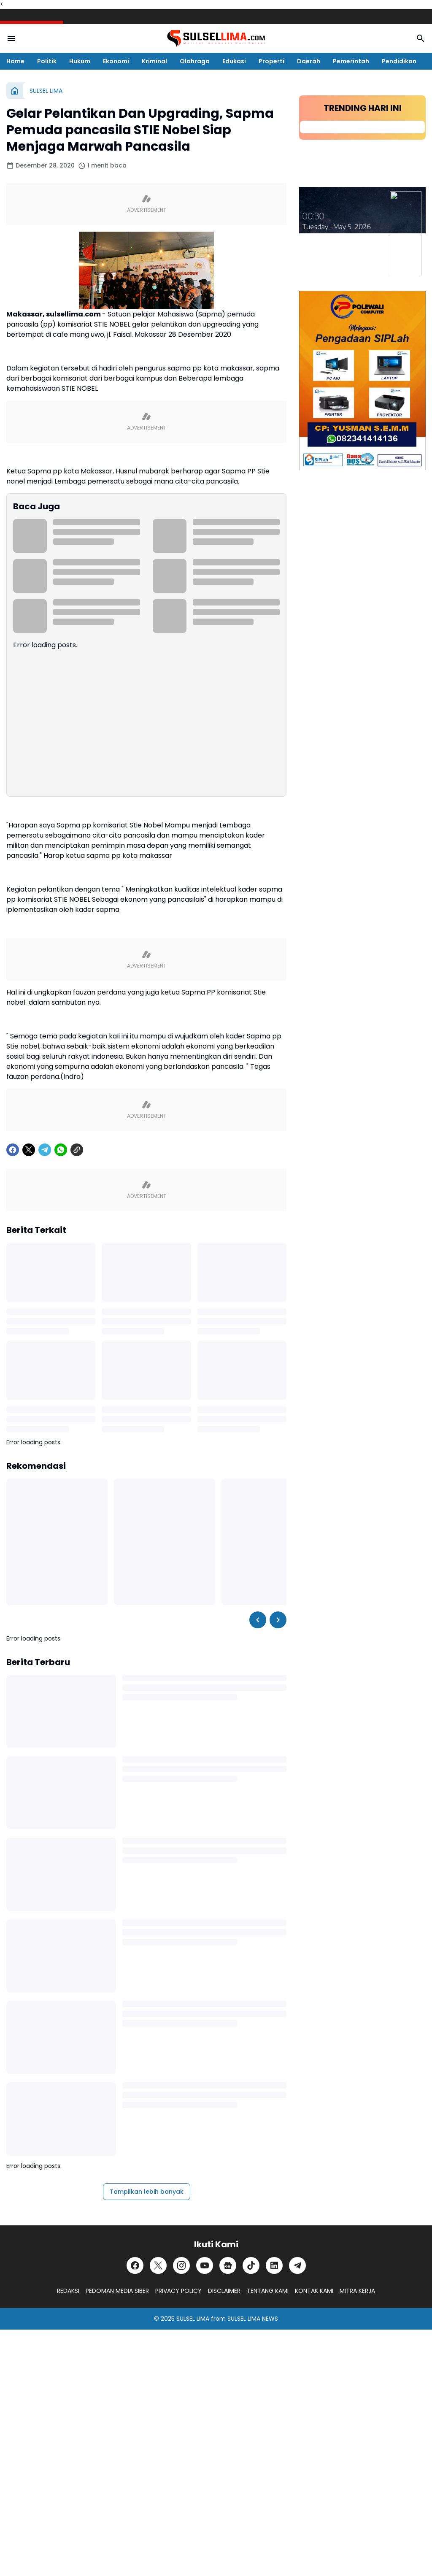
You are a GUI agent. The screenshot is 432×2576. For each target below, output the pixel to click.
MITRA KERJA (357, 2291)
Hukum (79, 61)
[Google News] (227, 2265)
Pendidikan (399, 61)
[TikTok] (251, 2265)
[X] (28, 1149)
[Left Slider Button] (257, 1619)
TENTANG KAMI (268, 2291)
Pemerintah (351, 61)
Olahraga (195, 61)
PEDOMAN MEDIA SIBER (117, 2291)
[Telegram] (44, 1149)
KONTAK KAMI (314, 2291)
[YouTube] (204, 2265)
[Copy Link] (76, 1149)
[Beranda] (14, 90)
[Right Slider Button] (278, 1619)
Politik (47, 61)
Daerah (308, 61)
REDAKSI (68, 2291)
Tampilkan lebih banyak (147, 2191)
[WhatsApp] (60, 1149)
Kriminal (154, 61)
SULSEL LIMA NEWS (252, 2318)
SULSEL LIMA (192, 2318)
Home (15, 61)
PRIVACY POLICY (178, 2291)
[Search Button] (420, 38)
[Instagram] (181, 2265)
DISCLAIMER (224, 2291)
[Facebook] (12, 1149)
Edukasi (234, 61)
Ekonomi (116, 61)
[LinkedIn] (274, 2265)
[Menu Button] (11, 38)
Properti (271, 61)
